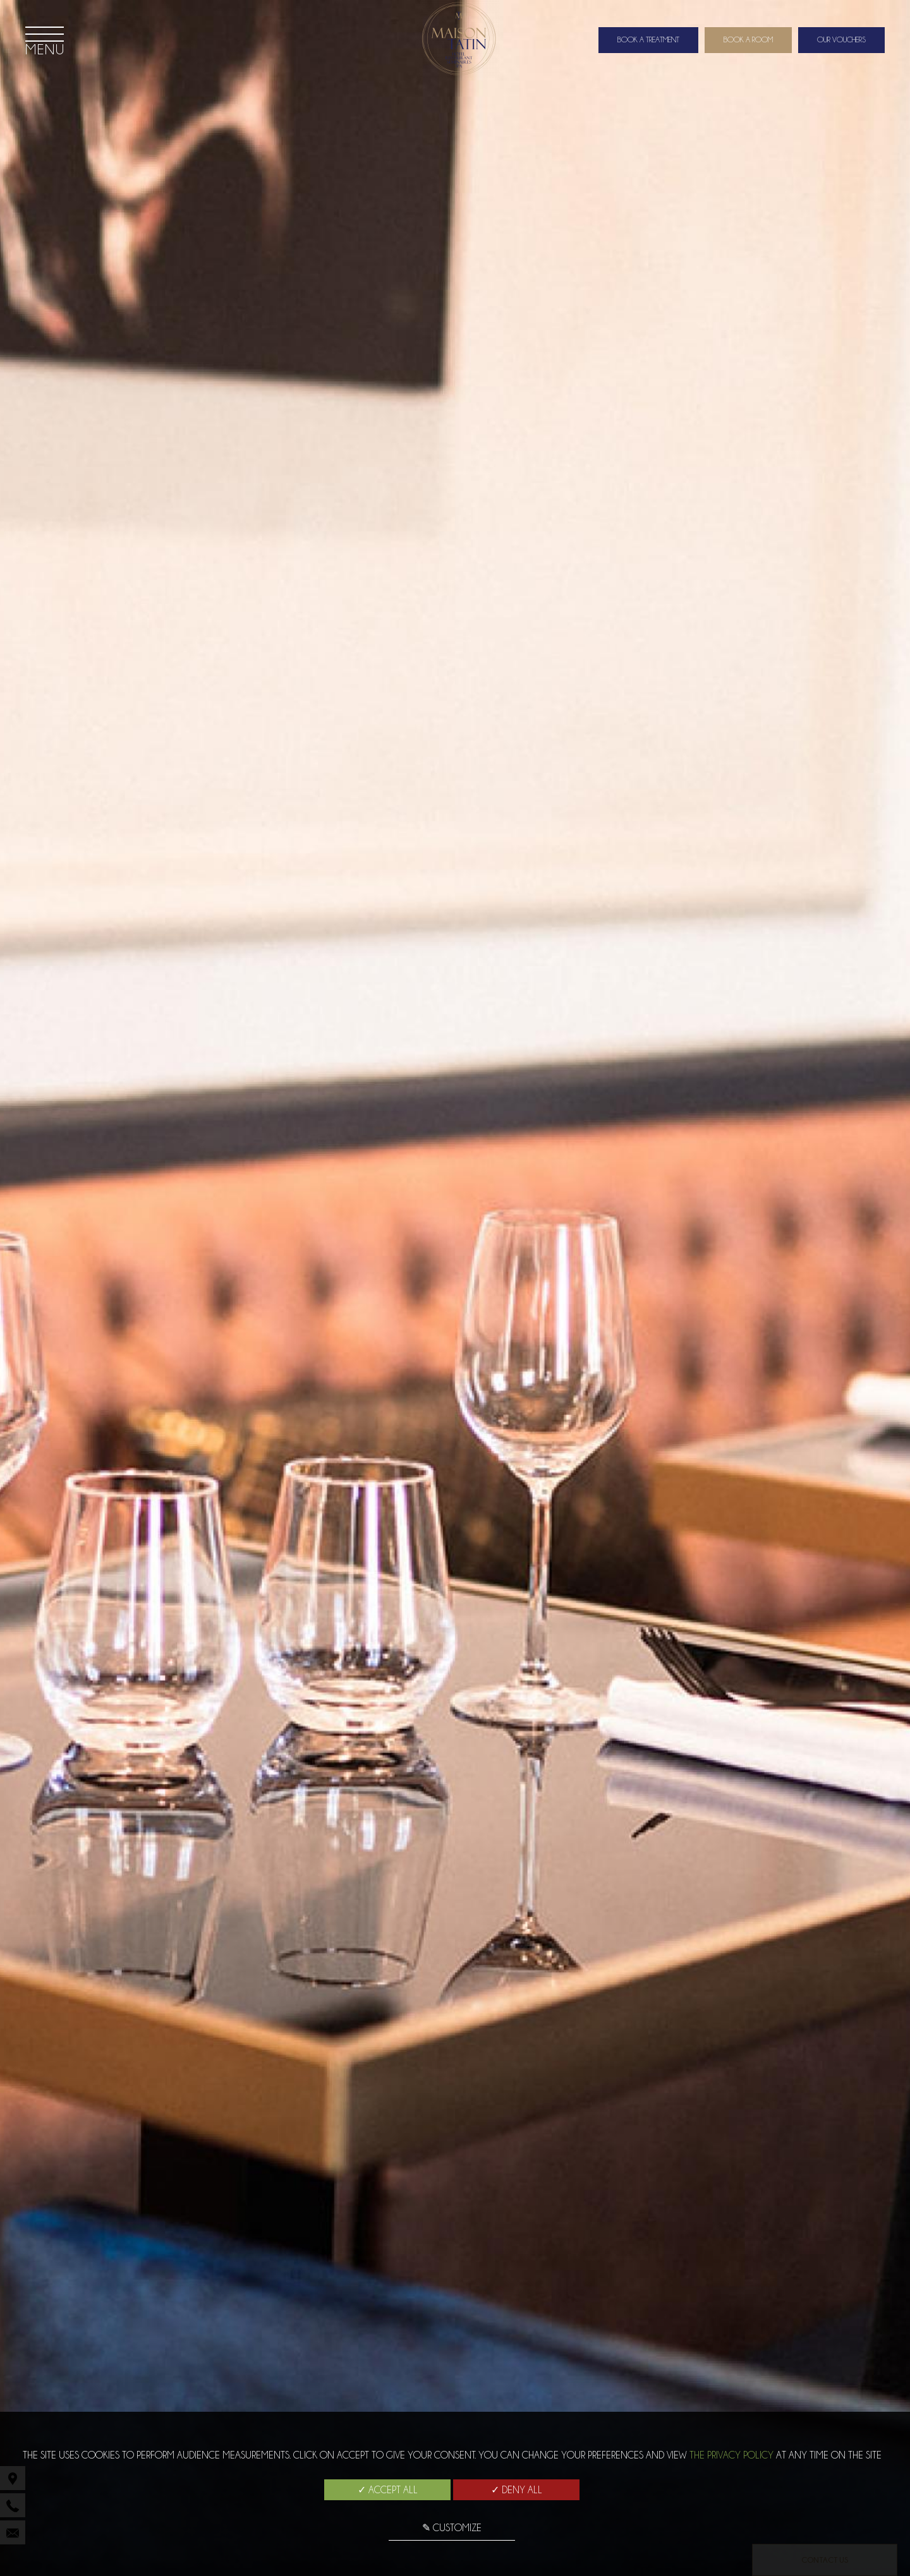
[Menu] (44, 40)
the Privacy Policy (731, 2455)
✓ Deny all (516, 2490)
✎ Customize (452, 2528)
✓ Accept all (388, 2490)
